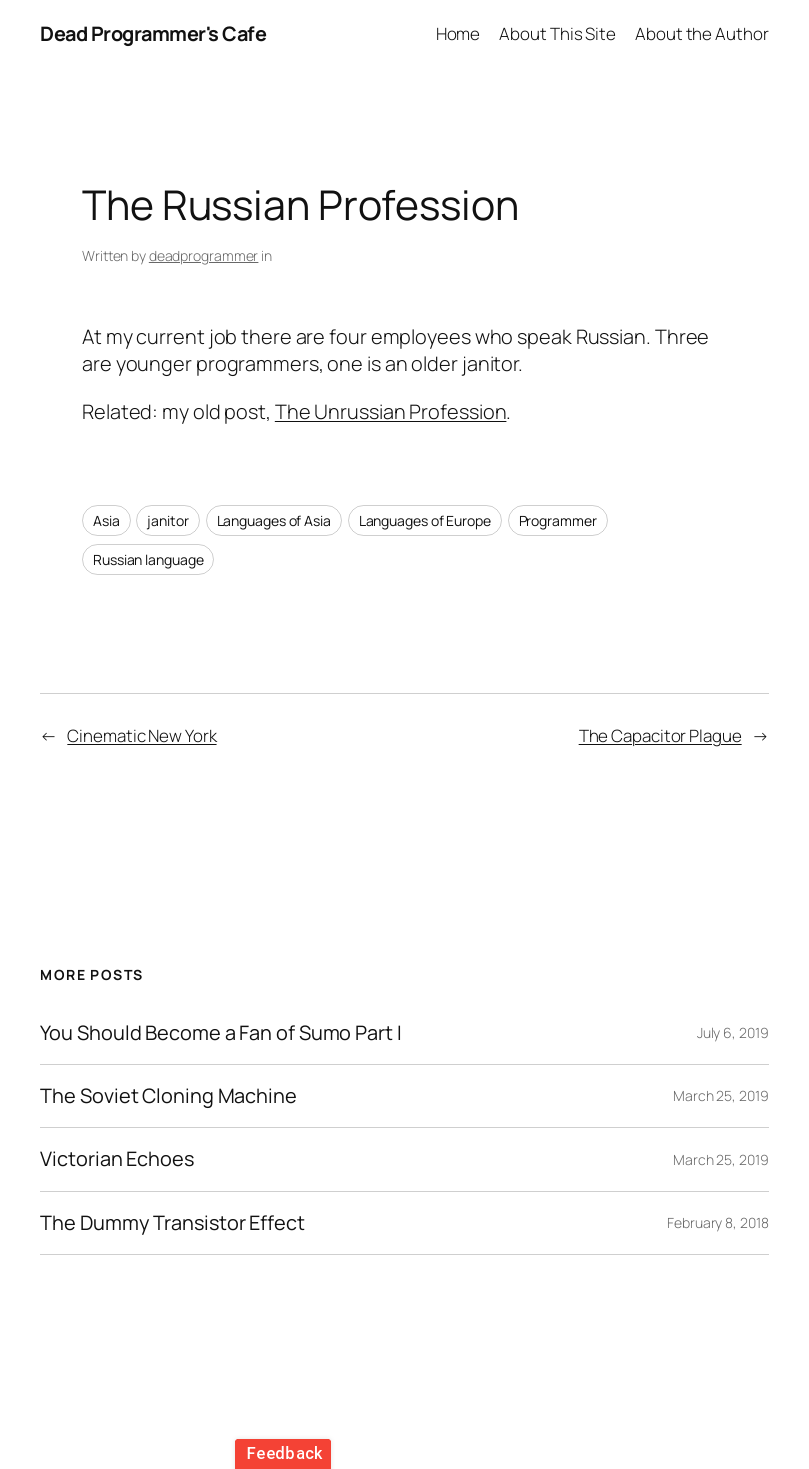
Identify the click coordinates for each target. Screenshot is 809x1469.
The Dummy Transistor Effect (172, 1223)
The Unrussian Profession (391, 411)
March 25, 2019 (721, 1095)
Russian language (148, 559)
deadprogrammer (204, 255)
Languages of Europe (425, 520)
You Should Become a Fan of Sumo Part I (220, 1033)
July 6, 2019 (733, 1032)
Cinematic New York (141, 735)
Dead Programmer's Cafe (153, 33)
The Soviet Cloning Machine (168, 1096)
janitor (167, 520)
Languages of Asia (274, 520)
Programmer (558, 520)
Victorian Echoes (116, 1159)
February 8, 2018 (717, 1222)
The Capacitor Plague (660, 735)
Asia (106, 520)
